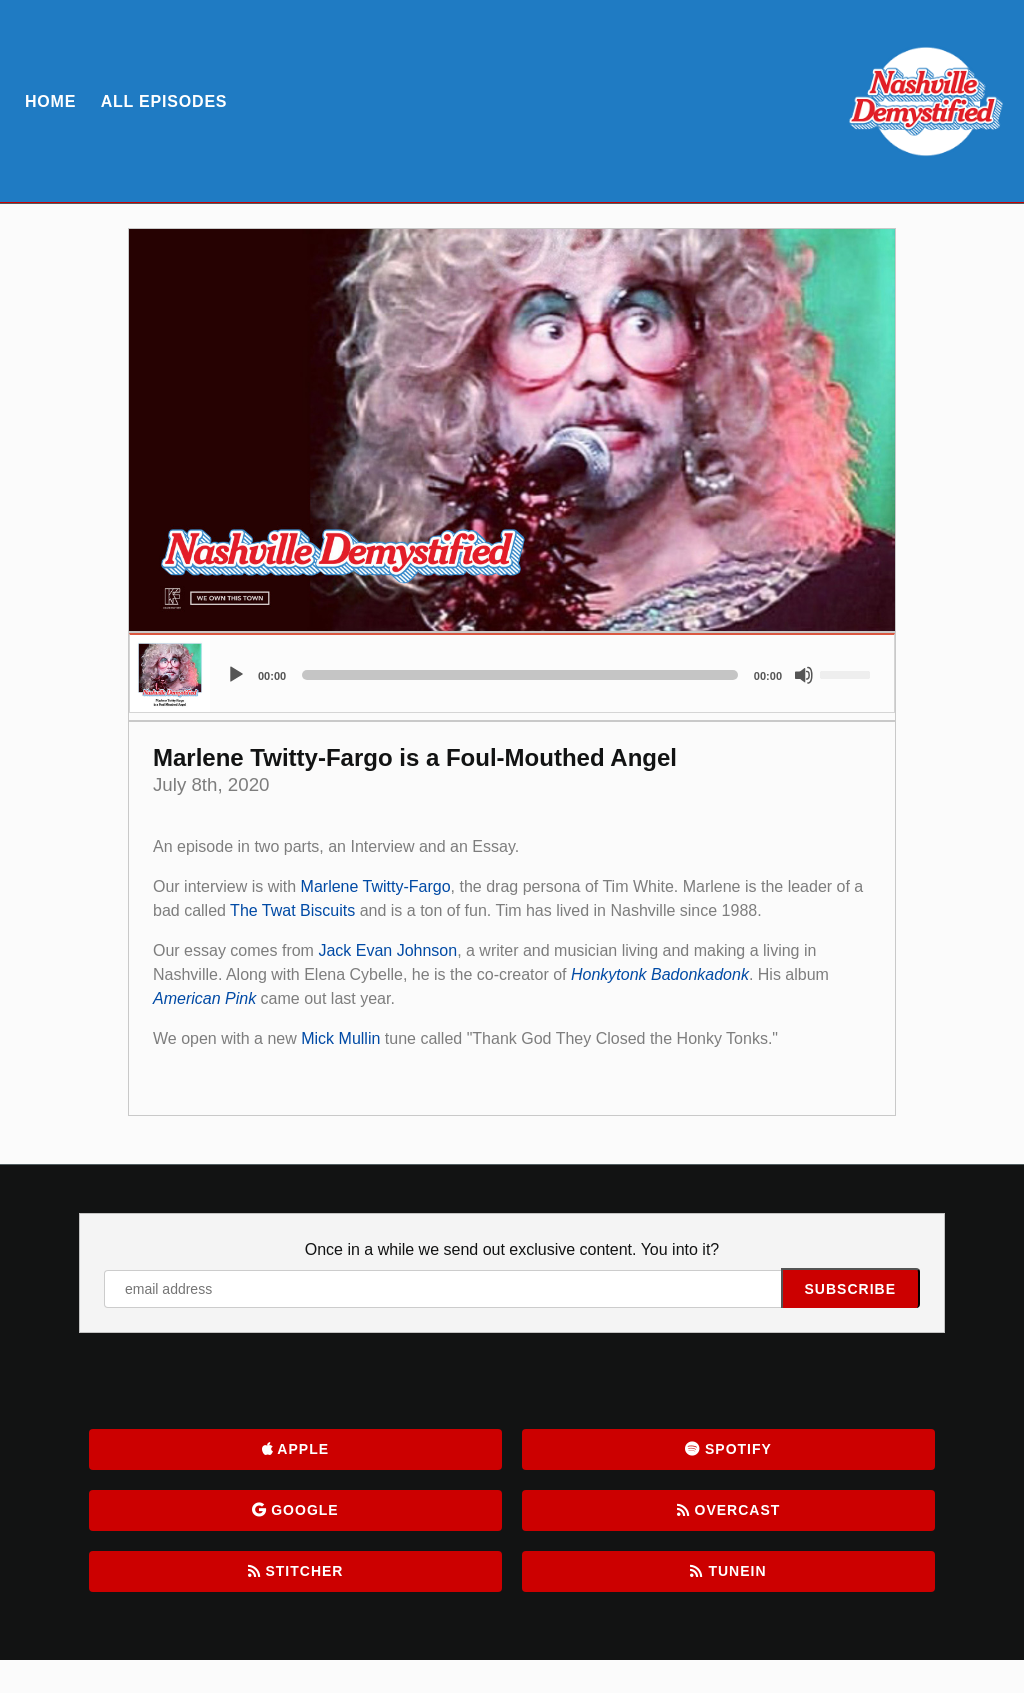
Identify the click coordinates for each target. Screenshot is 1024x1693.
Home (50, 101)
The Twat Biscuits (292, 910)
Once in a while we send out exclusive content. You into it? (512, 1249)
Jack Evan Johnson (387, 950)
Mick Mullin (340, 1038)
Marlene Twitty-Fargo (376, 886)
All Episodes (164, 101)
